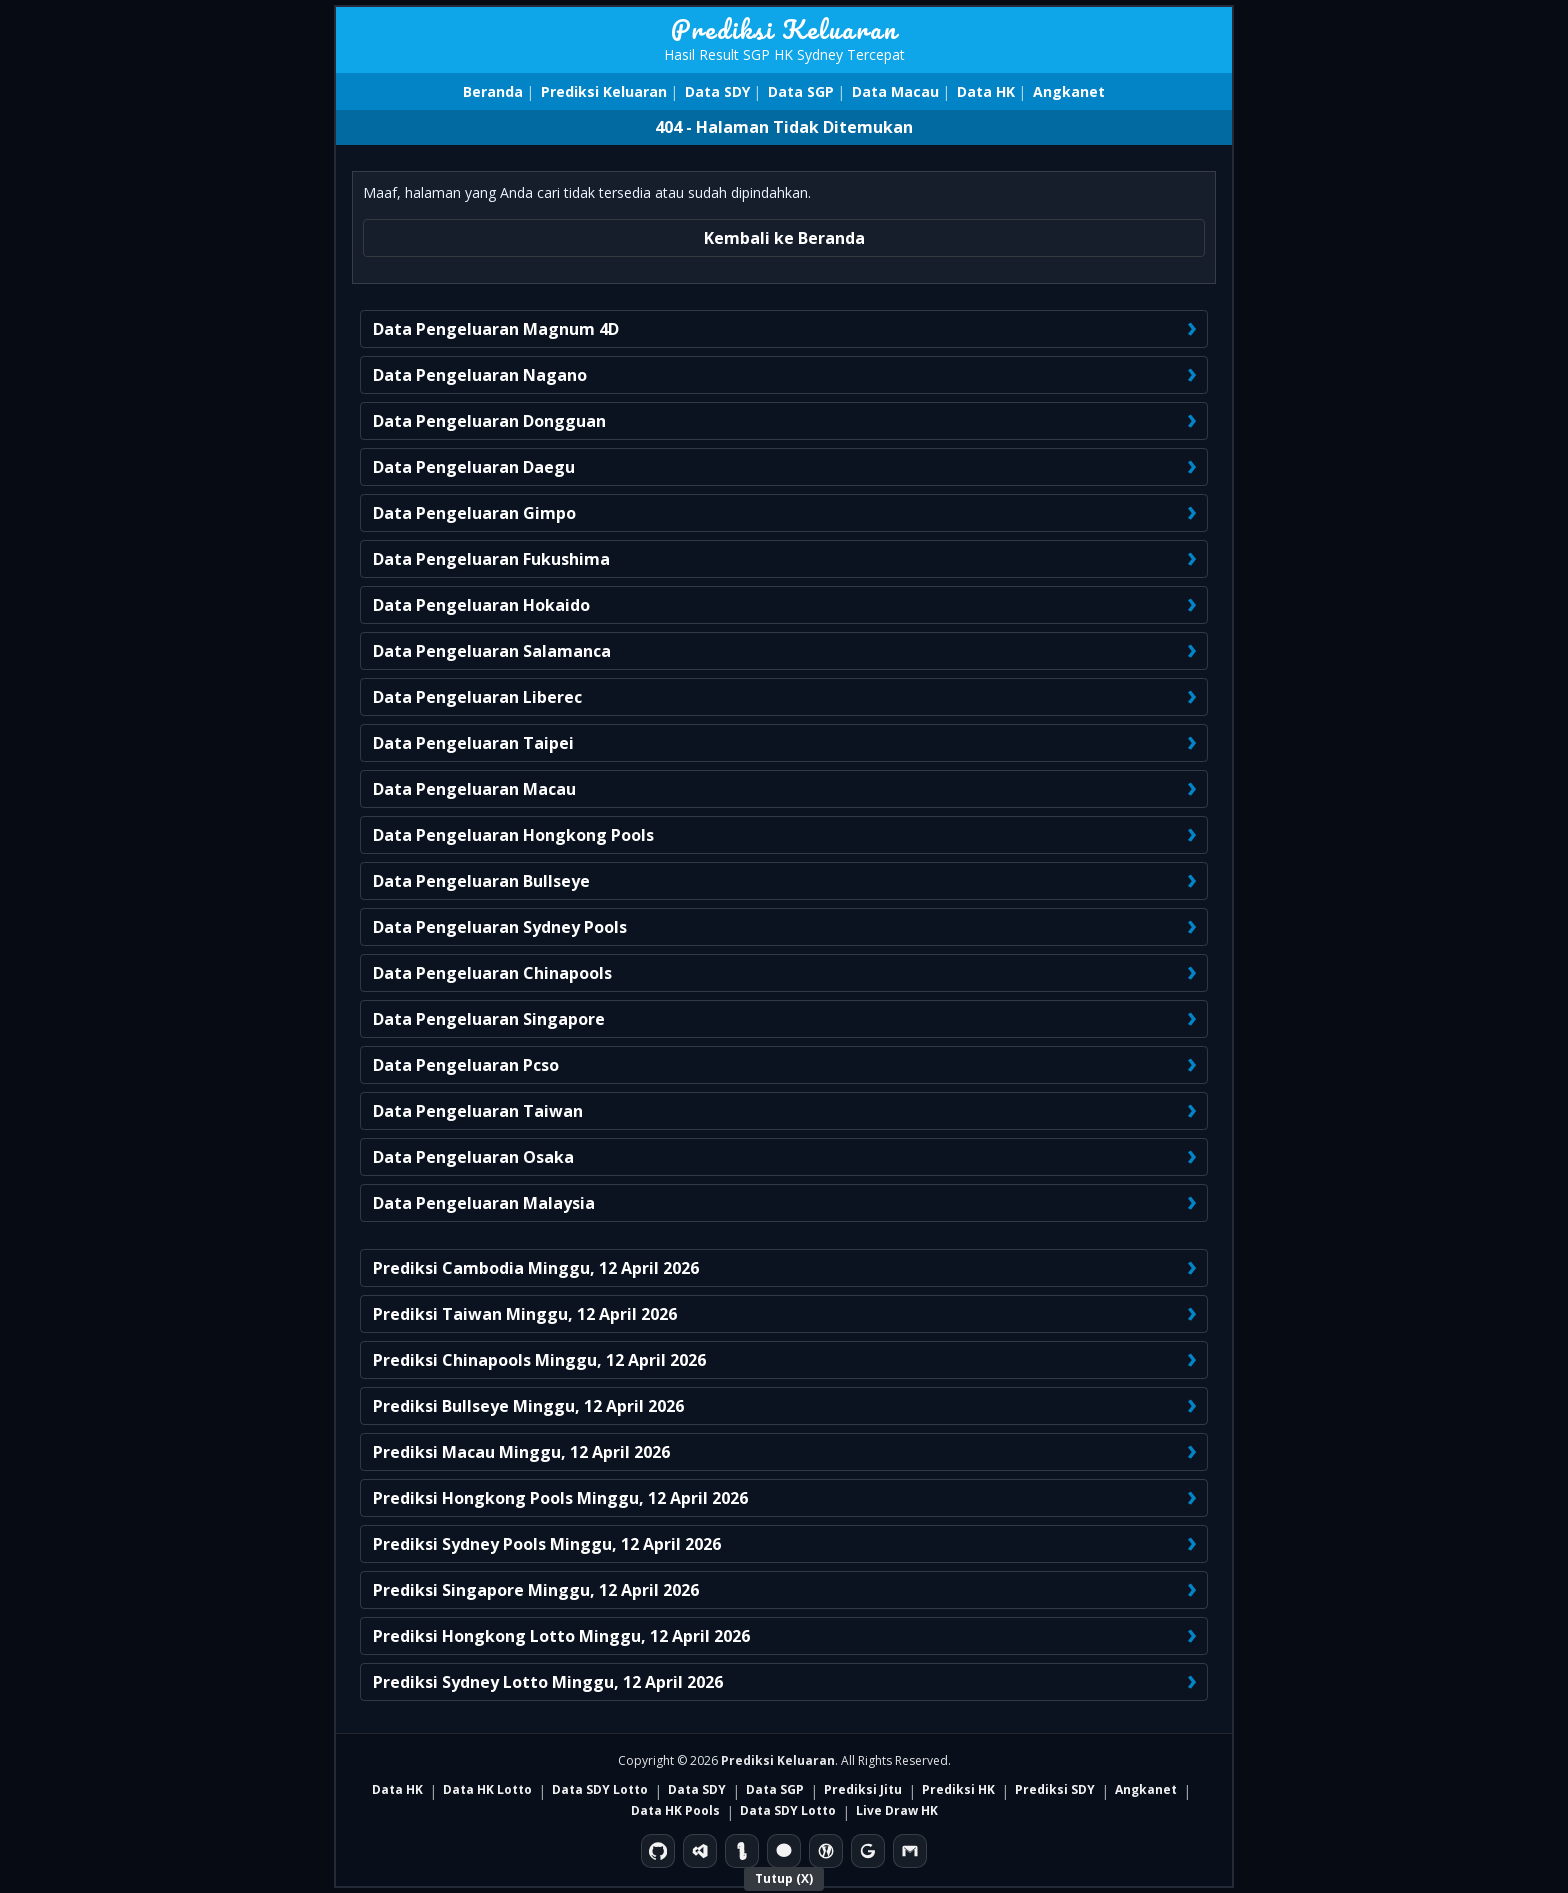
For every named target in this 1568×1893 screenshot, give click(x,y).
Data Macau (895, 91)
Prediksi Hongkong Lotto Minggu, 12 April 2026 (561, 1636)
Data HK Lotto (487, 1789)
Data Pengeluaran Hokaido (481, 605)
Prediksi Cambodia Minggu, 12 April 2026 (536, 1268)
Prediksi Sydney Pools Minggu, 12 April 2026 (547, 1544)
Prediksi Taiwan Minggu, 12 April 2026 (525, 1314)
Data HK (986, 91)
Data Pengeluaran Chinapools (492, 973)
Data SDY (717, 91)
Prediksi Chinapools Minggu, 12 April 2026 (539, 1360)
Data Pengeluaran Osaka (473, 1157)
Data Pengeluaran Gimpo (474, 513)
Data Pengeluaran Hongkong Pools (513, 835)
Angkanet (1069, 91)
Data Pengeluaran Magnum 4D (496, 329)
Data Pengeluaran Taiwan (478, 1111)
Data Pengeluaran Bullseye (481, 881)
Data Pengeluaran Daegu (474, 467)
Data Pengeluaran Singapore (489, 1019)
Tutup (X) (784, 1878)
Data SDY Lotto (600, 1789)
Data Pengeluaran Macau (474, 789)
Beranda (493, 91)
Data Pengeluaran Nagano (480, 375)
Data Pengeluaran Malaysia (484, 1203)
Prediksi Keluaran (784, 29)
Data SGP (801, 91)
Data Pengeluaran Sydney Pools (500, 927)
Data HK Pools (675, 1810)
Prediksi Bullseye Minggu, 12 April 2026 (528, 1406)
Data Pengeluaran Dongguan (489, 421)
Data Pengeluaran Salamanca (492, 651)
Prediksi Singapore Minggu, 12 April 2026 (536, 1590)
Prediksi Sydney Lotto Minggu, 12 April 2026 (548, 1682)
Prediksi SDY (1055, 1789)
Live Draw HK (897, 1810)
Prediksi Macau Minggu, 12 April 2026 (521, 1452)
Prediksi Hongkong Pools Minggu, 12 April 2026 (560, 1498)
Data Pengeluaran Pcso (466, 1065)
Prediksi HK (958, 1789)
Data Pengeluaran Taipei (473, 743)
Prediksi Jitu (863, 1789)
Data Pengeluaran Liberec (477, 697)
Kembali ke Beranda (784, 238)
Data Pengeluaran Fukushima (491, 559)
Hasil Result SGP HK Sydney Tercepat (784, 54)
